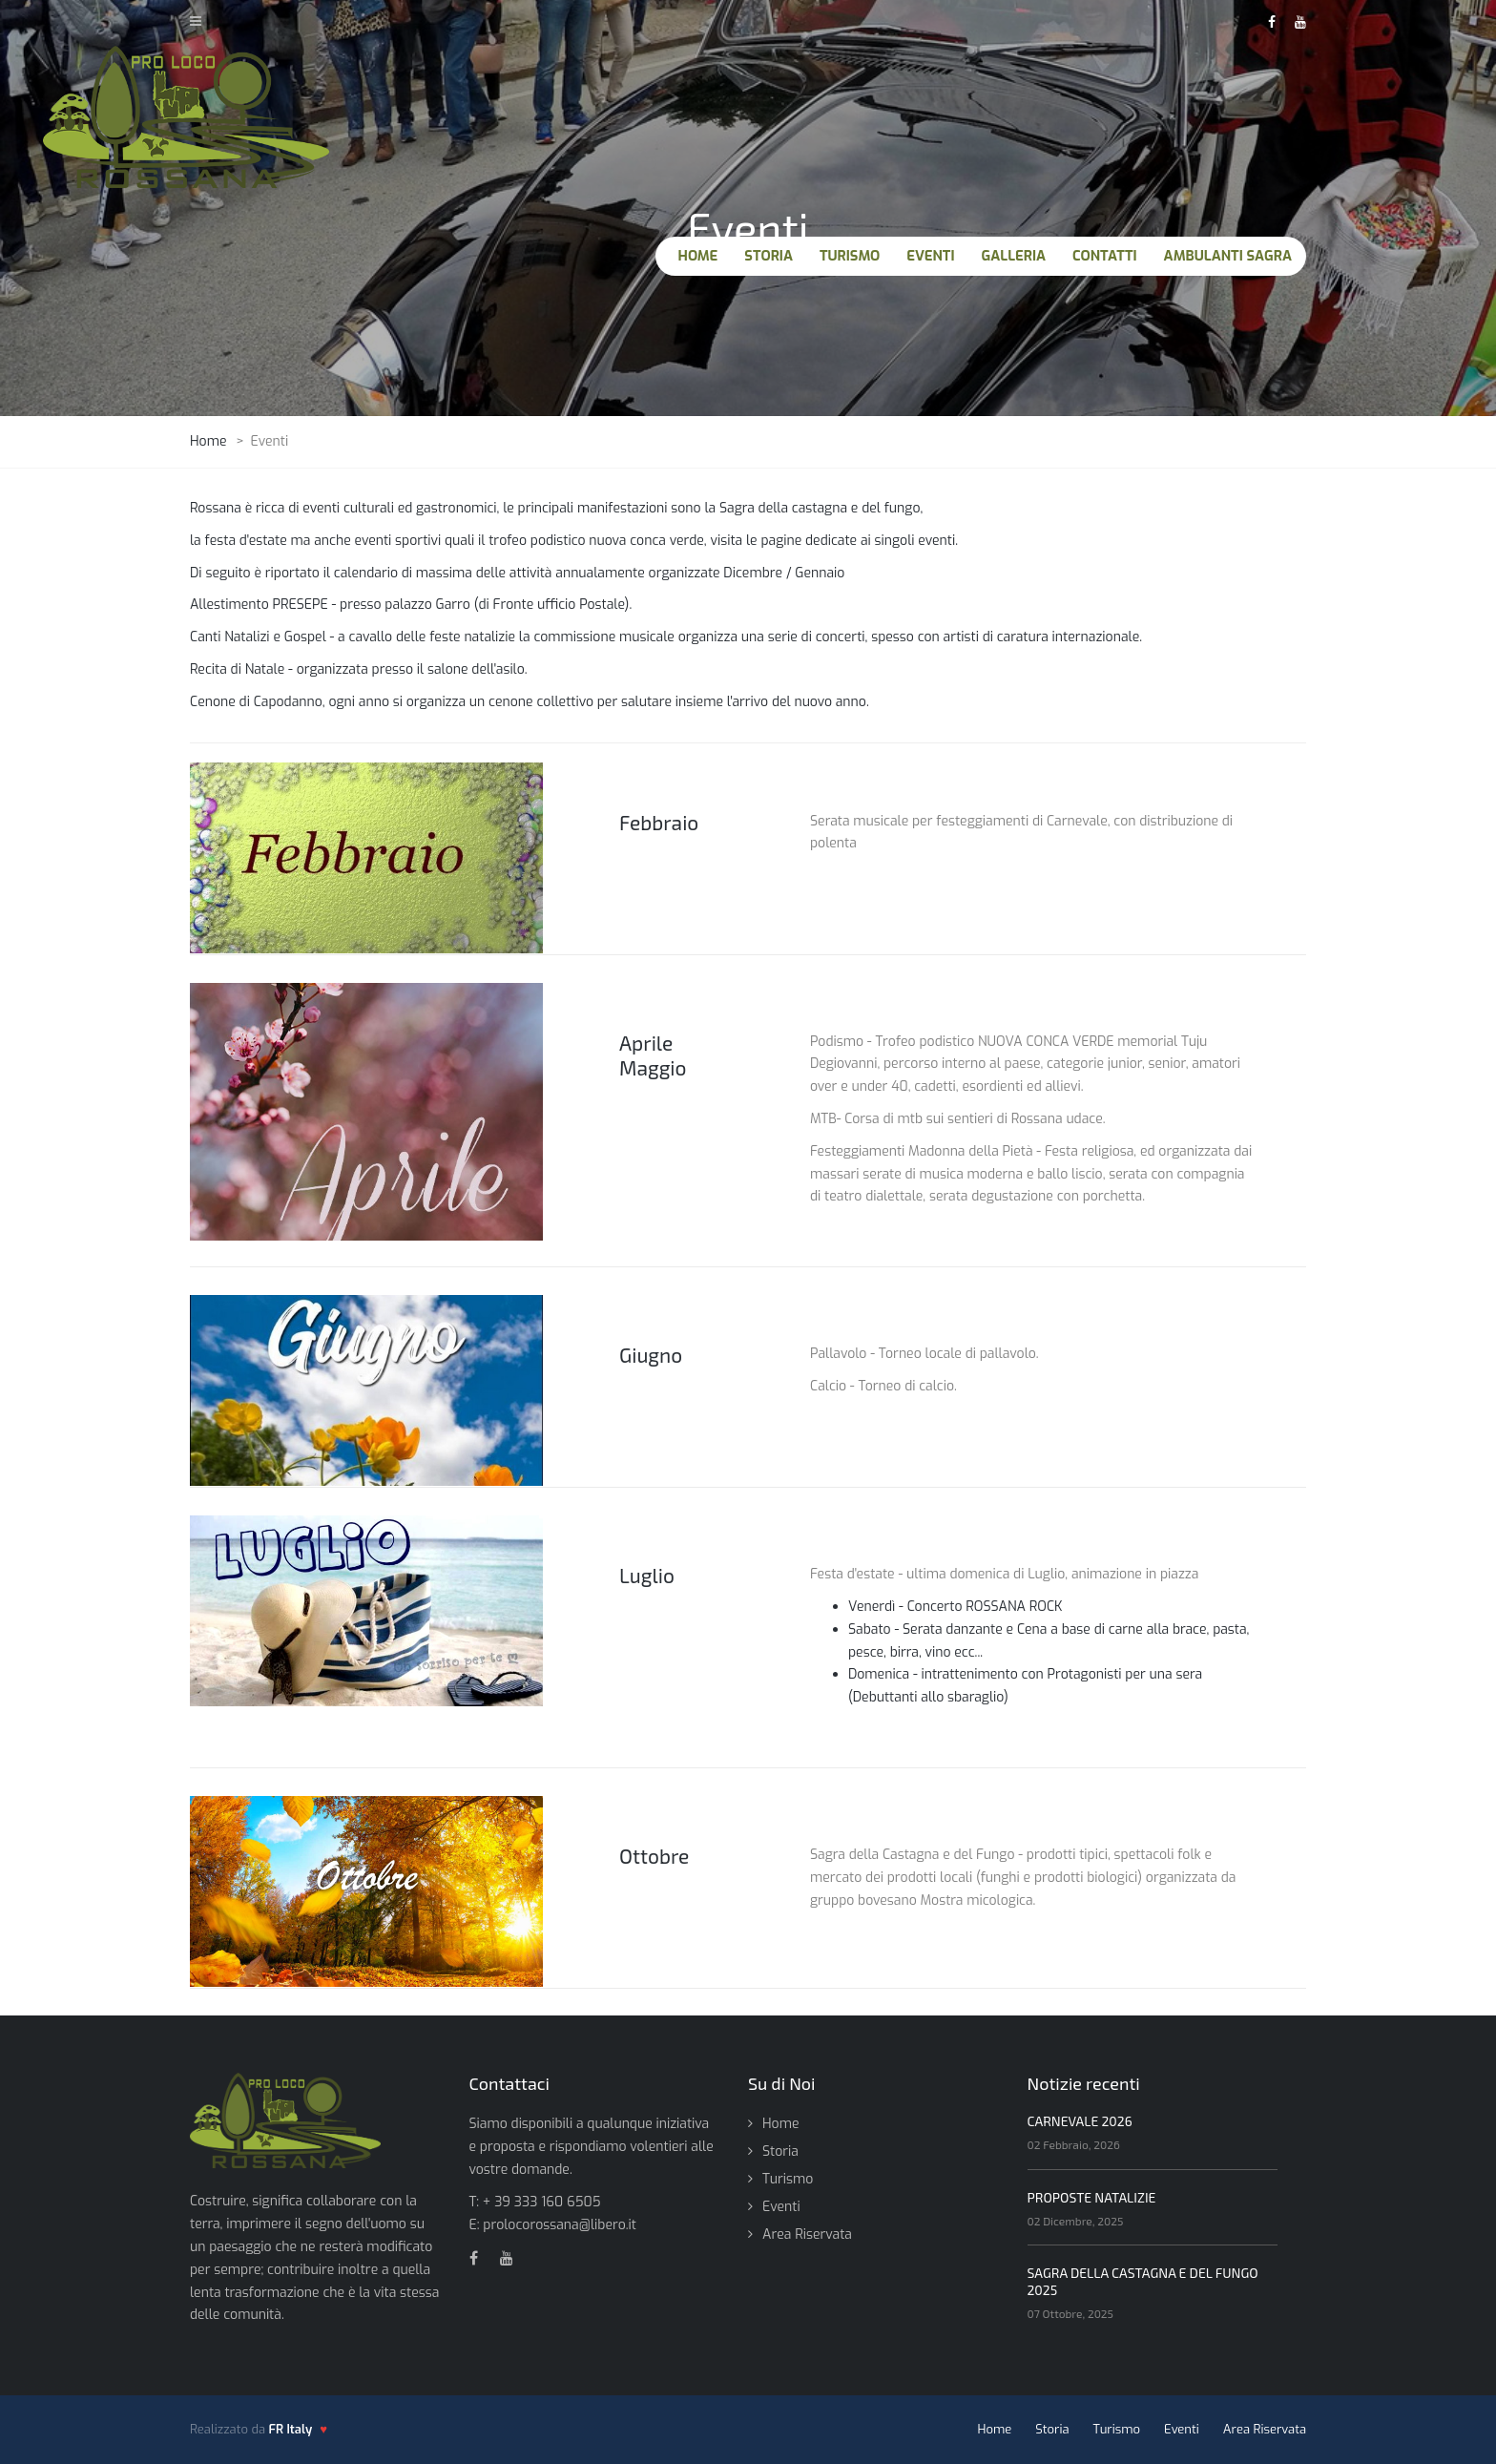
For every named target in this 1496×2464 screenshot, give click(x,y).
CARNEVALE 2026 (1080, 2121)
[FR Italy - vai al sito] (298, 2429)
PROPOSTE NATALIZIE (1092, 2197)
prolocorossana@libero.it (559, 2225)
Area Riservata (807, 2234)
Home (780, 2124)
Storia (780, 2151)
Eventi (781, 2207)
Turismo (787, 2179)
